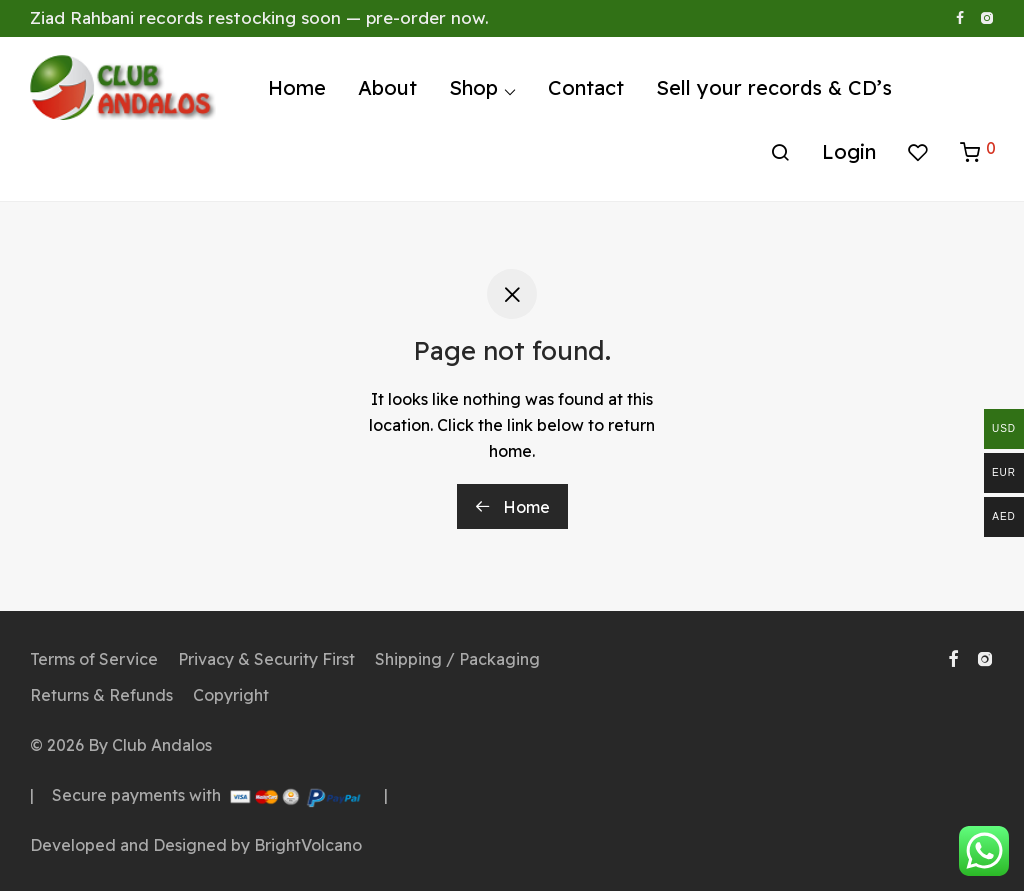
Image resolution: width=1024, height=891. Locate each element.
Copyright (231, 695)
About (387, 87)
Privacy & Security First (266, 659)
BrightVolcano (308, 845)
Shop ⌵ (482, 87)
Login (849, 151)
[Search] (780, 153)
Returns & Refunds (101, 695)
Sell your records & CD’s (774, 87)
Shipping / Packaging (457, 659)
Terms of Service (94, 659)
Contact (586, 87)
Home (297, 87)
